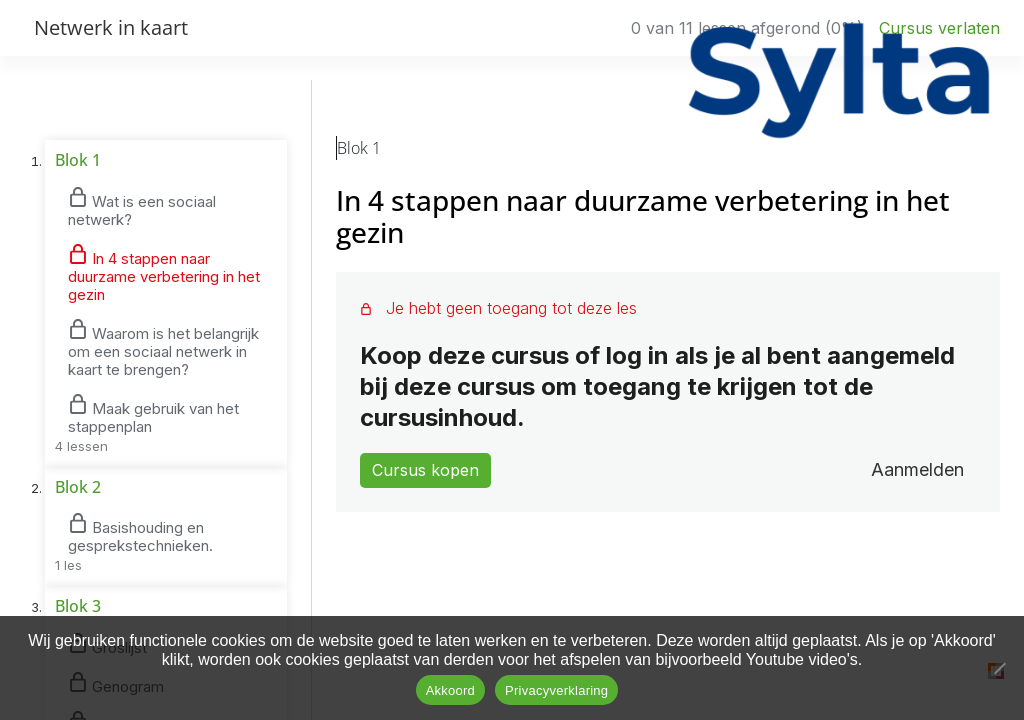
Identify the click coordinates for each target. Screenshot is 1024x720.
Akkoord (450, 690)
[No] (999, 668)
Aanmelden (917, 469)
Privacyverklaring (556, 690)
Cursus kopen (425, 470)
